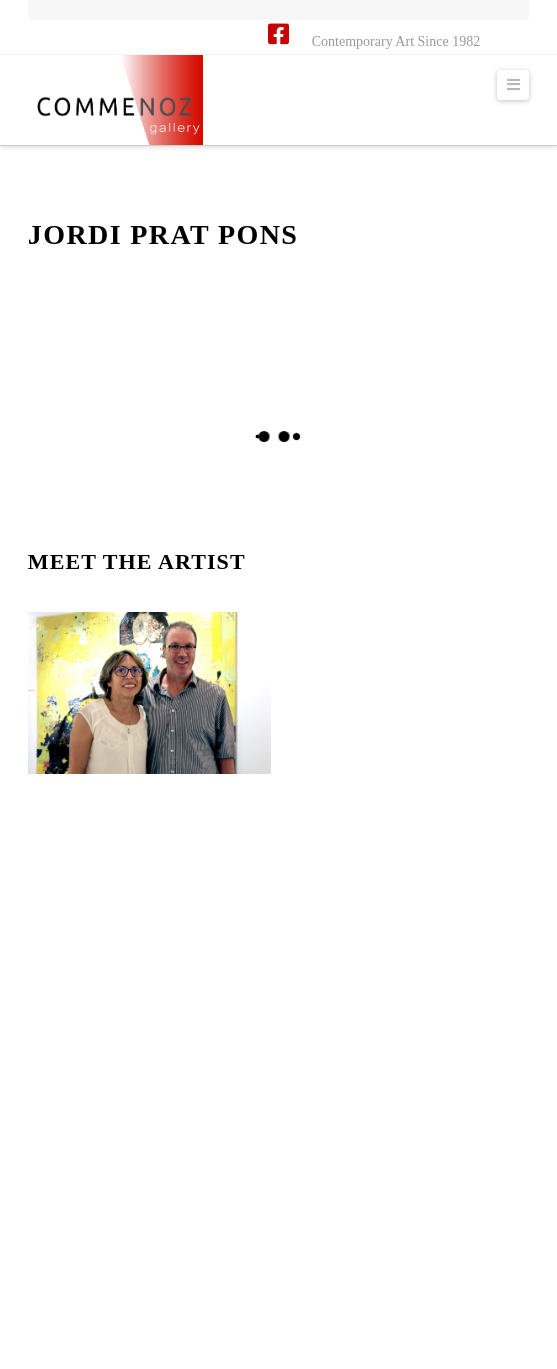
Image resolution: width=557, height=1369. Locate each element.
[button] (513, 85)
